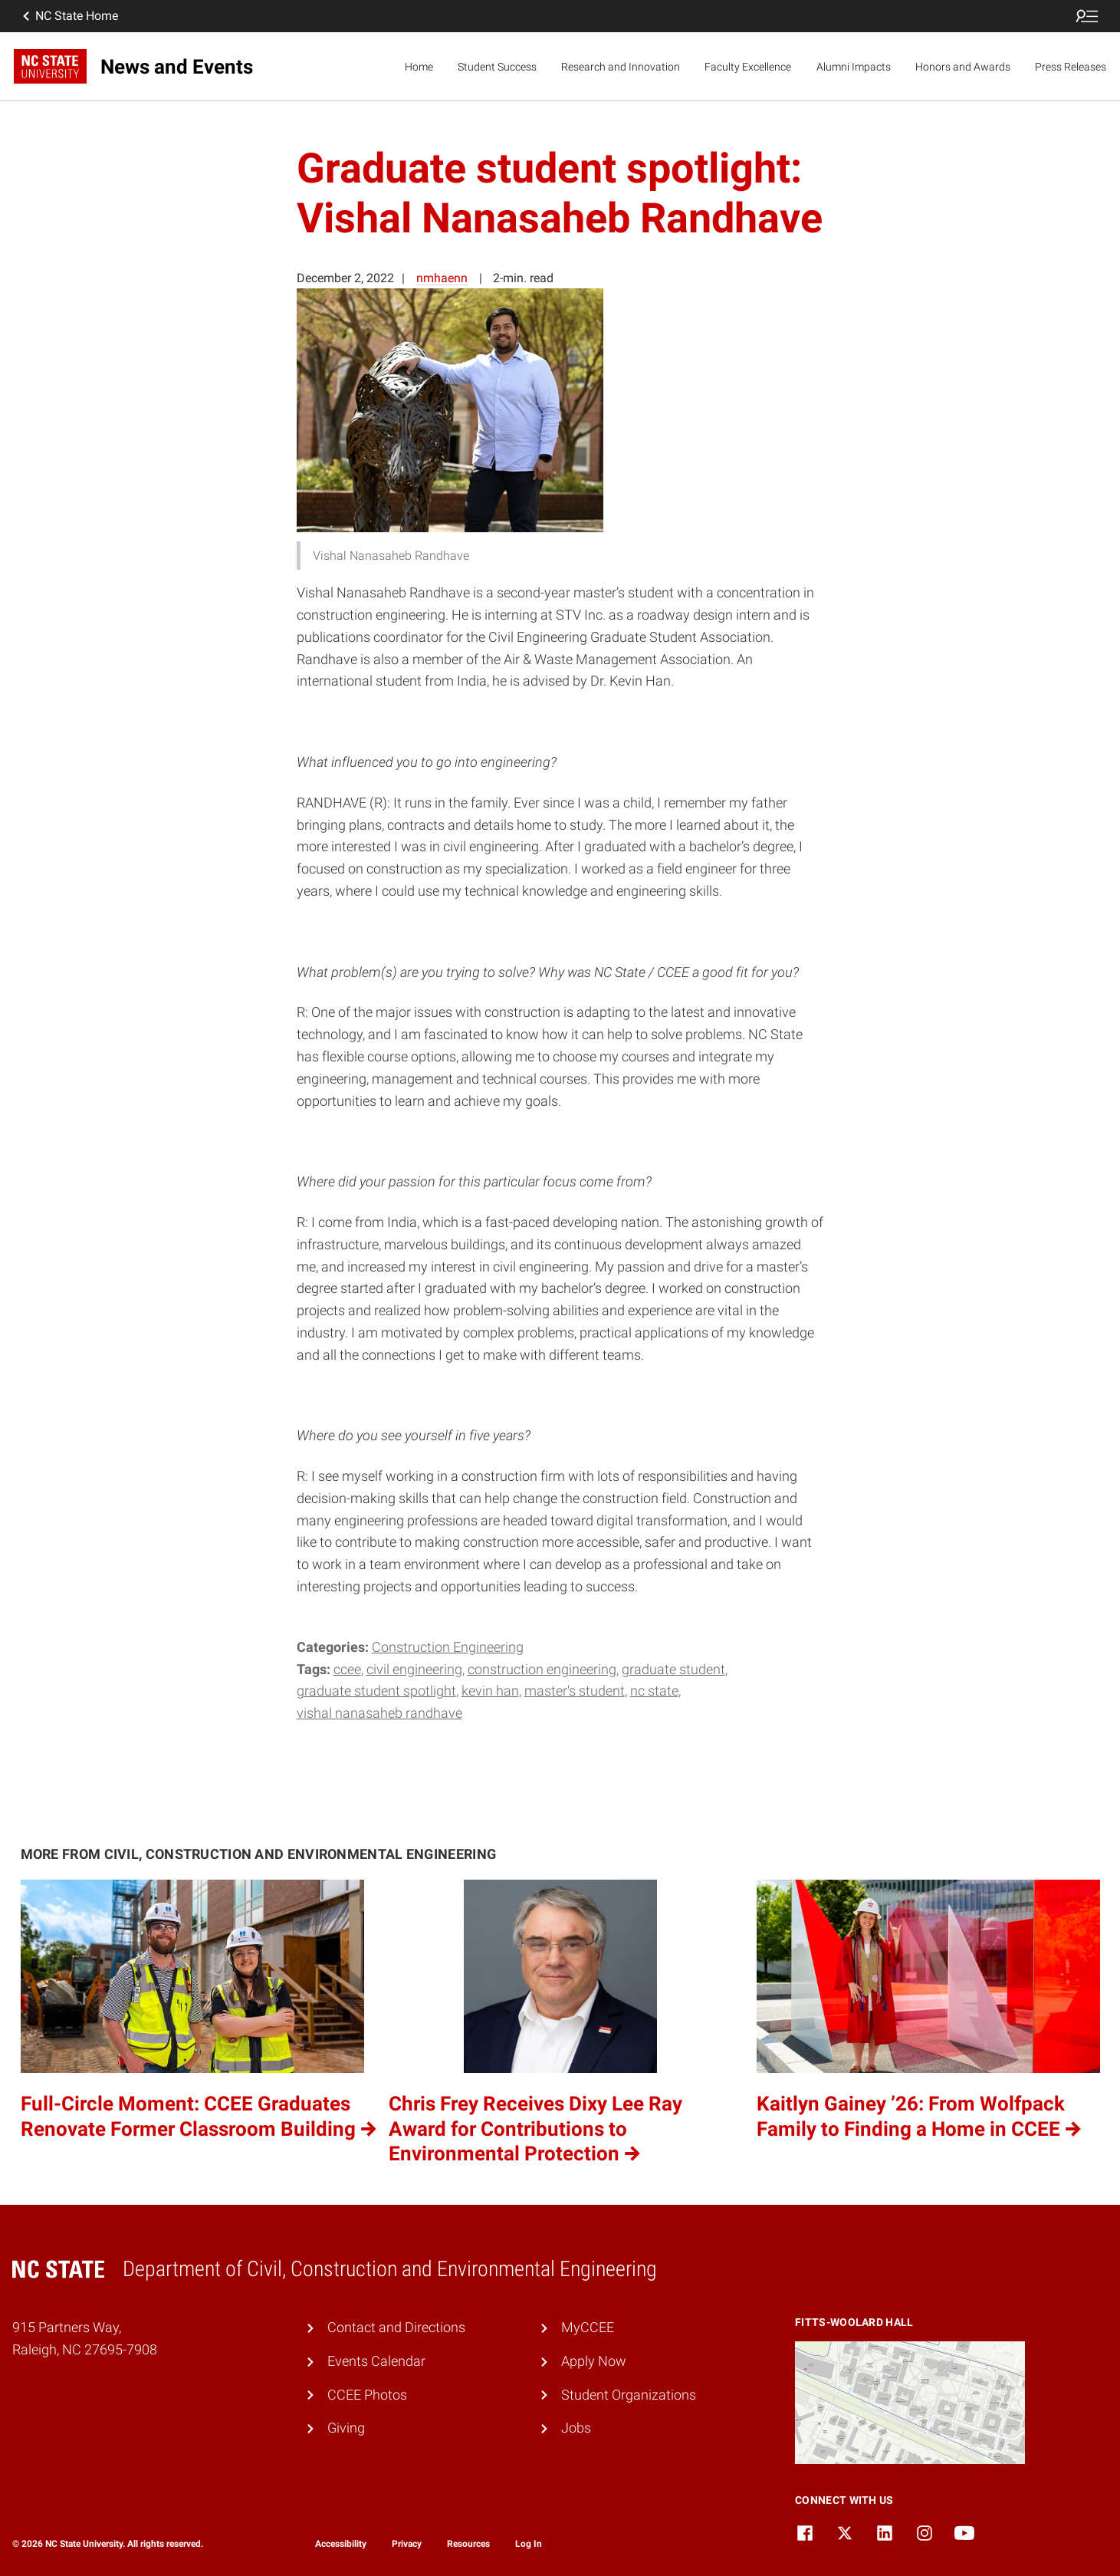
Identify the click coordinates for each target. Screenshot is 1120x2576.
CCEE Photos (367, 2395)
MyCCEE (587, 2327)
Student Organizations (628, 2395)
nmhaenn (442, 278)
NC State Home (69, 16)
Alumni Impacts (853, 67)
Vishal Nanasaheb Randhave (379, 1713)
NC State (654, 1691)
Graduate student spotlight (376, 1691)
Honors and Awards (962, 67)
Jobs (576, 2428)
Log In (528, 2543)
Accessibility (340, 2543)
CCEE (347, 1669)
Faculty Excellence (748, 67)
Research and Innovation (620, 67)
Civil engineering (414, 1669)
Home (419, 67)
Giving (346, 2428)
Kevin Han (490, 1691)
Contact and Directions (396, 2327)
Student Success (497, 67)
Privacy (407, 2543)
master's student (574, 1691)
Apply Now (593, 2361)
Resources (468, 2543)
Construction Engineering (448, 1647)
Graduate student (673, 1669)
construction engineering (542, 1669)
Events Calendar (376, 2361)
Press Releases (1070, 67)
